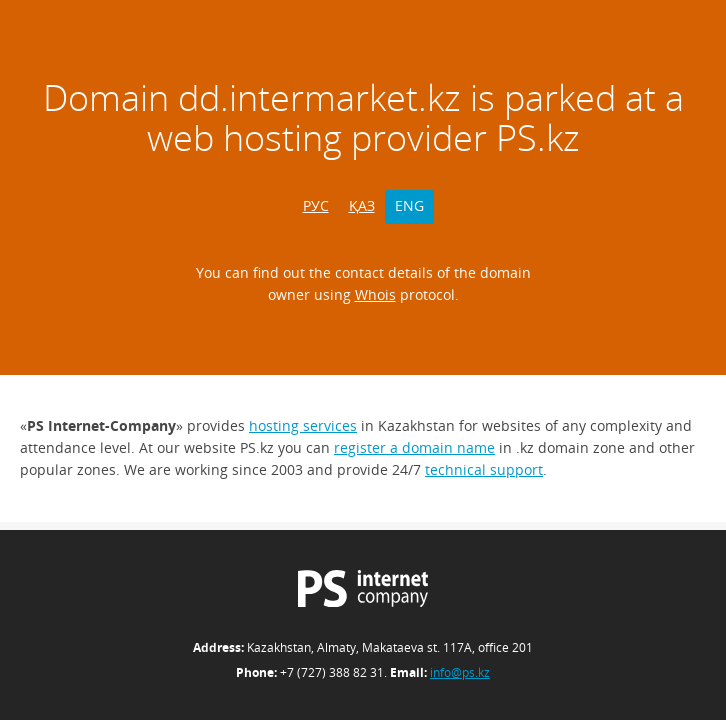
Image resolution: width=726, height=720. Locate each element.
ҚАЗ (362, 205)
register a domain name (414, 447)
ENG (409, 205)
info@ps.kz (460, 672)
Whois (375, 294)
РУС (316, 205)
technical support (484, 469)
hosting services (303, 425)
